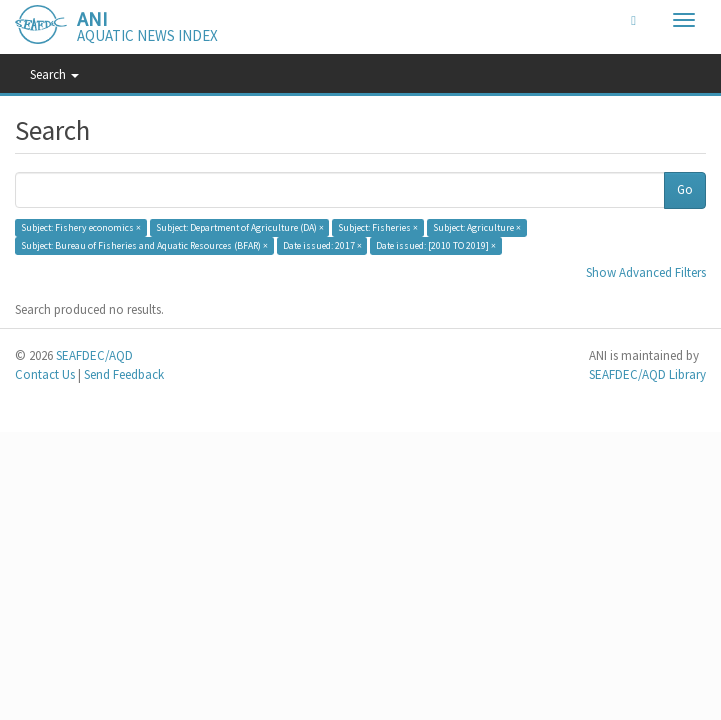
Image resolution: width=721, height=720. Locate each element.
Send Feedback (124, 374)
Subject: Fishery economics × (81, 227)
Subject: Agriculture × (477, 227)
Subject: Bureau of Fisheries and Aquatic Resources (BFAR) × (144, 245)
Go (685, 189)
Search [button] (54, 74)
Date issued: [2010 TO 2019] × (436, 245)
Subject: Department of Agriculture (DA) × (240, 227)
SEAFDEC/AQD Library (647, 374)
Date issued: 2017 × (322, 245)
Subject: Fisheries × (378, 227)
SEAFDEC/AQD (94, 355)
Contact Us (45, 374)
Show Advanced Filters (646, 272)
